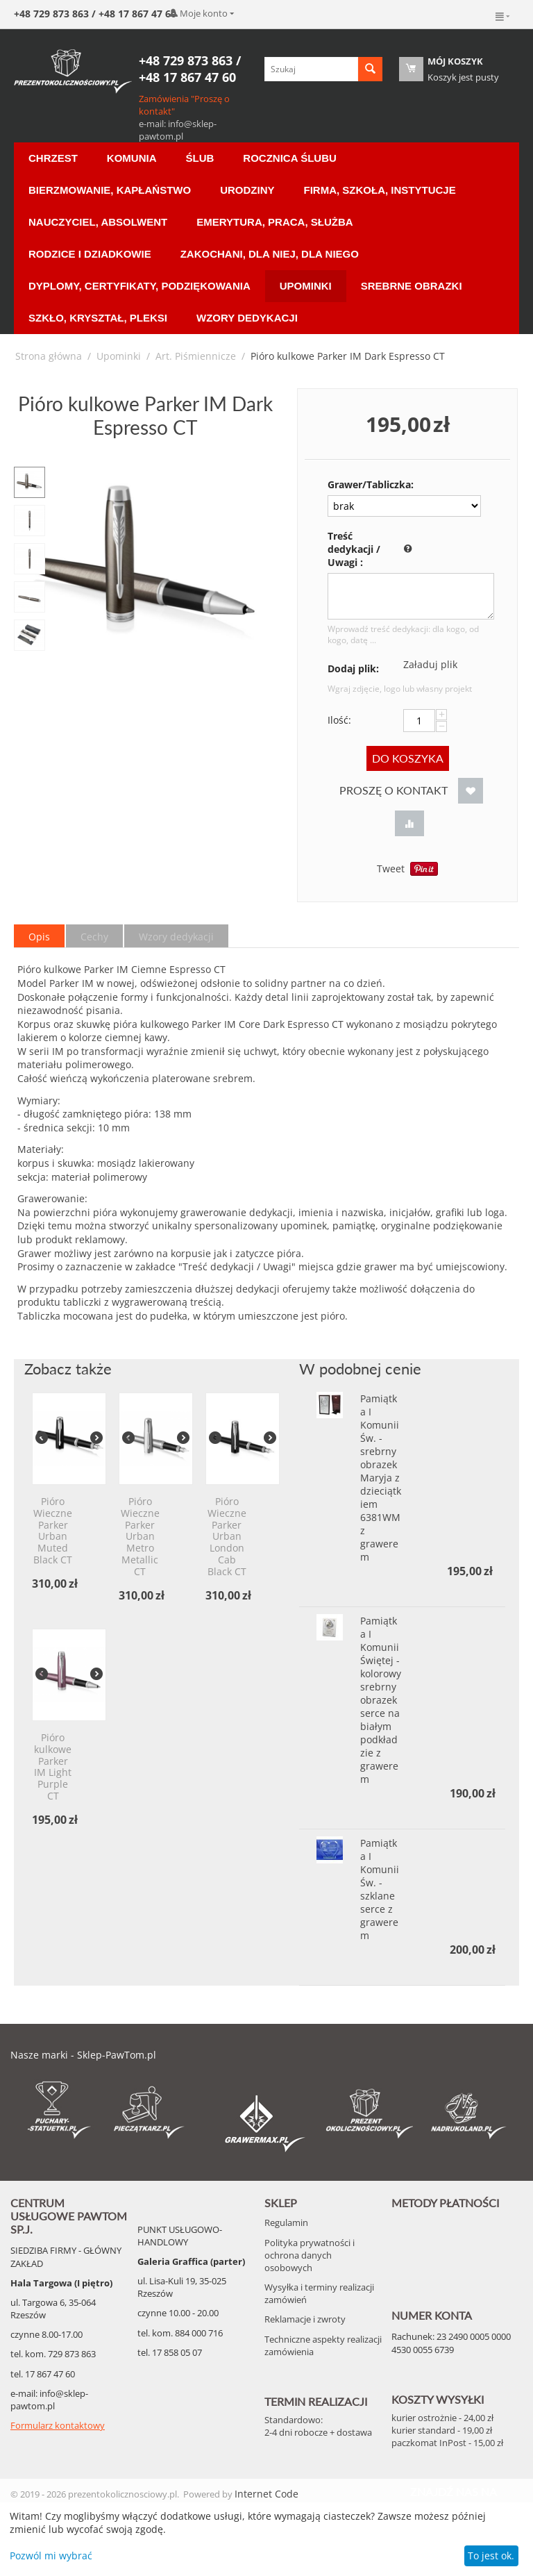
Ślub (200, 158)
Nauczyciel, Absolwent (97, 222)
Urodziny (247, 190)
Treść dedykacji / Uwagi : (354, 549)
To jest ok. (491, 2555)
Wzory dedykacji (176, 936)
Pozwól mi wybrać (51, 2555)
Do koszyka (407, 758)
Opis (39, 936)
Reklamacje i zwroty (305, 2319)
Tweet (391, 868)
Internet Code (266, 2493)
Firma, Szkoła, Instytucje (380, 190)
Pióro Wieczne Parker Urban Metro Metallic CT (140, 1537)
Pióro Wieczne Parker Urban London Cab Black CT (227, 1537)
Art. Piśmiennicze (195, 356)
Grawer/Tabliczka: (361, 484)
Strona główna (48, 356)
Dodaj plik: (353, 668)
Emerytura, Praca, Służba (274, 222)
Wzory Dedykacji (247, 318)
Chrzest (53, 158)
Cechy (94, 936)
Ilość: (339, 719)
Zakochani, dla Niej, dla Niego (269, 254)
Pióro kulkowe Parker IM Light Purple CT (52, 1767)
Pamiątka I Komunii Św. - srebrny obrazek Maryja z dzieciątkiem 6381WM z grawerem (380, 1477)
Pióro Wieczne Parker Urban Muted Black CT (52, 1531)
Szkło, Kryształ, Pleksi (97, 318)
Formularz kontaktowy (57, 2425)
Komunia (132, 158)
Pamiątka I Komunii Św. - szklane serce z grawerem (379, 1889)
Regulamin (286, 2222)
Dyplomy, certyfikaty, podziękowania (139, 286)
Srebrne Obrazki (411, 286)
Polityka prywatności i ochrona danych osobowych (309, 2255)
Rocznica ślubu (289, 158)
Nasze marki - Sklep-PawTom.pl (83, 2054)
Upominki (306, 286)
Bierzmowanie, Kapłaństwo (109, 190)
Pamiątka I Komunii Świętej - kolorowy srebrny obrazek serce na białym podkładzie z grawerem (380, 1700)
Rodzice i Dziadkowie (89, 254)
